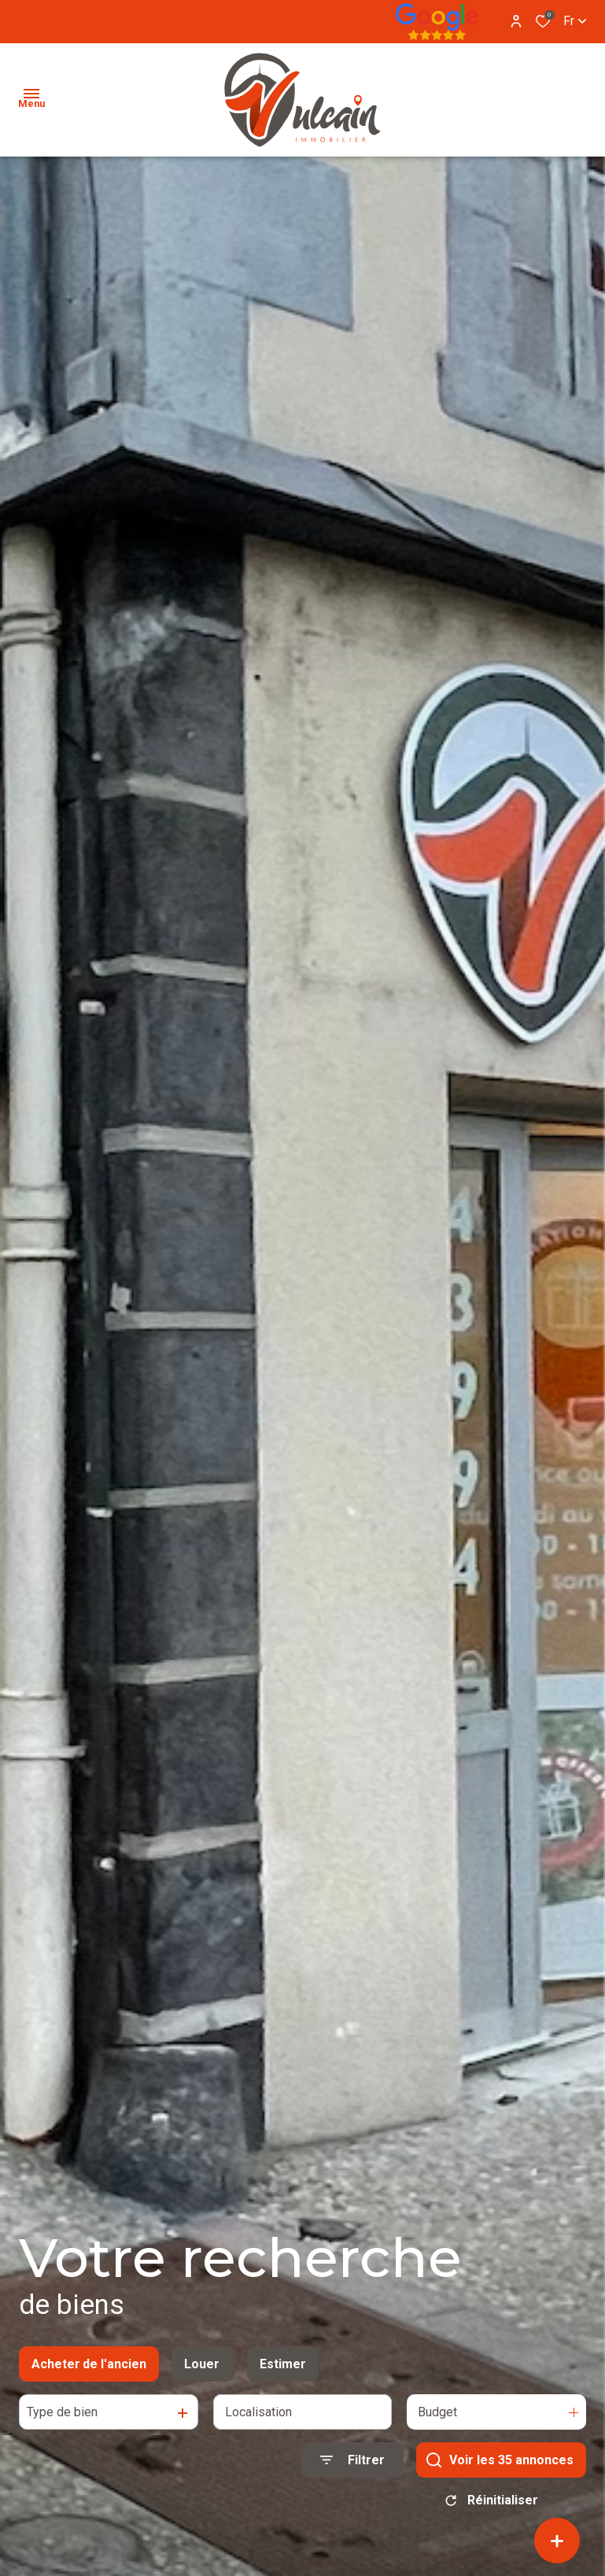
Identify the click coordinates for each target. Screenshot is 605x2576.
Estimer (283, 2372)
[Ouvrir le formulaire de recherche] (352, 2468)
